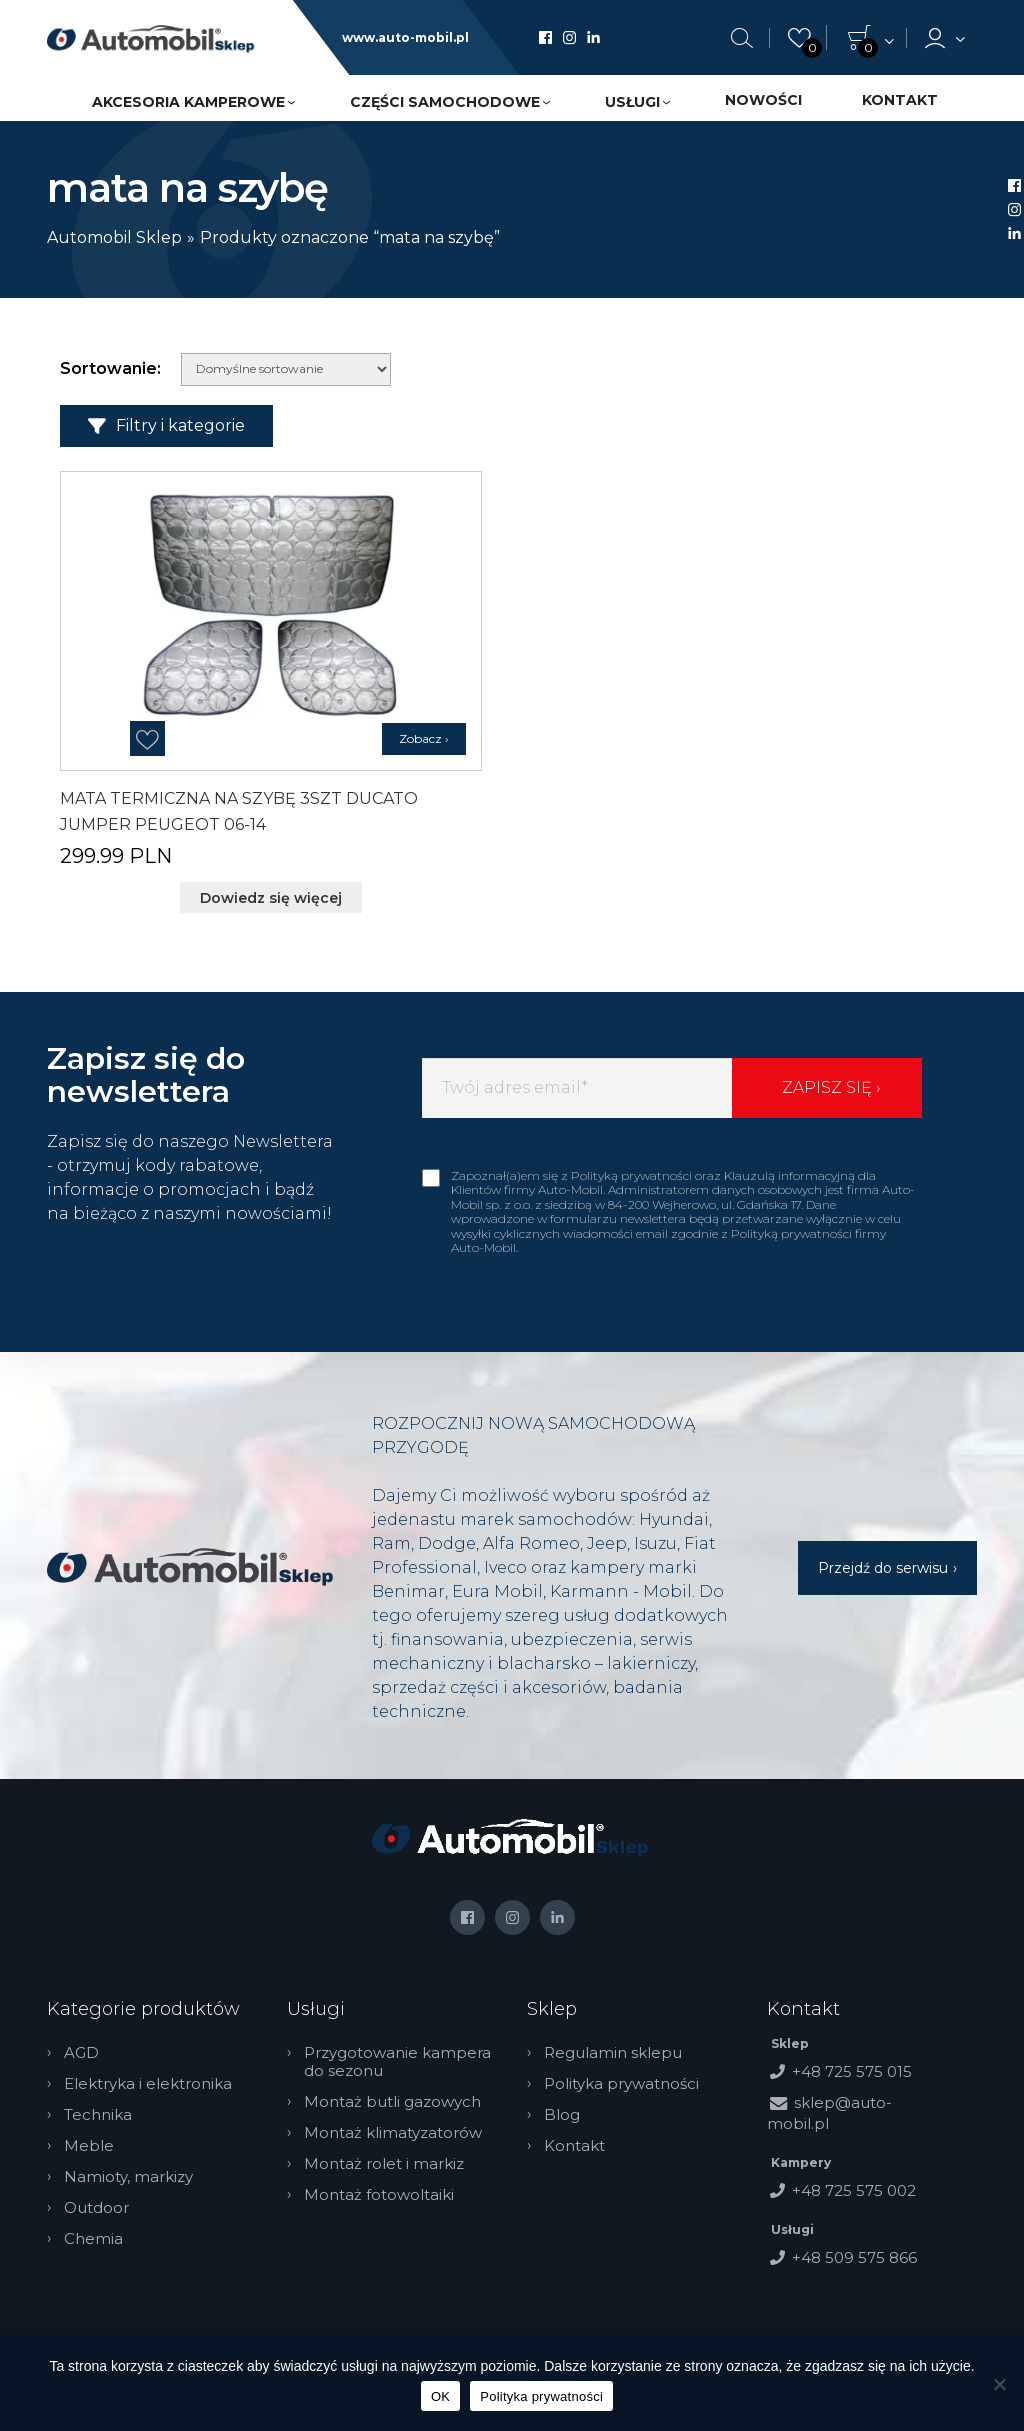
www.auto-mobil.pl (405, 38)
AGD (82, 2052)
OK (440, 2396)
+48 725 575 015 (852, 2070)
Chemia (94, 2238)
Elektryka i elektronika (149, 2083)
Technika (99, 2114)
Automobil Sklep (114, 237)
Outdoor (97, 2207)
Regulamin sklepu (614, 2052)
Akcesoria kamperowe (188, 102)
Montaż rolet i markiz (385, 2163)
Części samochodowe (445, 102)
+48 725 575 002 (854, 2189)
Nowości (763, 100)
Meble (90, 2145)
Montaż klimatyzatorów (394, 2132)
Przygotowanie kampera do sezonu (398, 2061)
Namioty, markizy (129, 2176)
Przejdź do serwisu (883, 1568)
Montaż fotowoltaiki (380, 2194)
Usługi (632, 102)
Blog (563, 2114)
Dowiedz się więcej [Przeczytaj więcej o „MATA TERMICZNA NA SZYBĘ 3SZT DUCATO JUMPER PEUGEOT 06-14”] (271, 898)
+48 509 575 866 (854, 2256)
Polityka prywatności (622, 2083)
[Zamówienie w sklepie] (286, 369)
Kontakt (900, 100)
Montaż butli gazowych (393, 2101)
